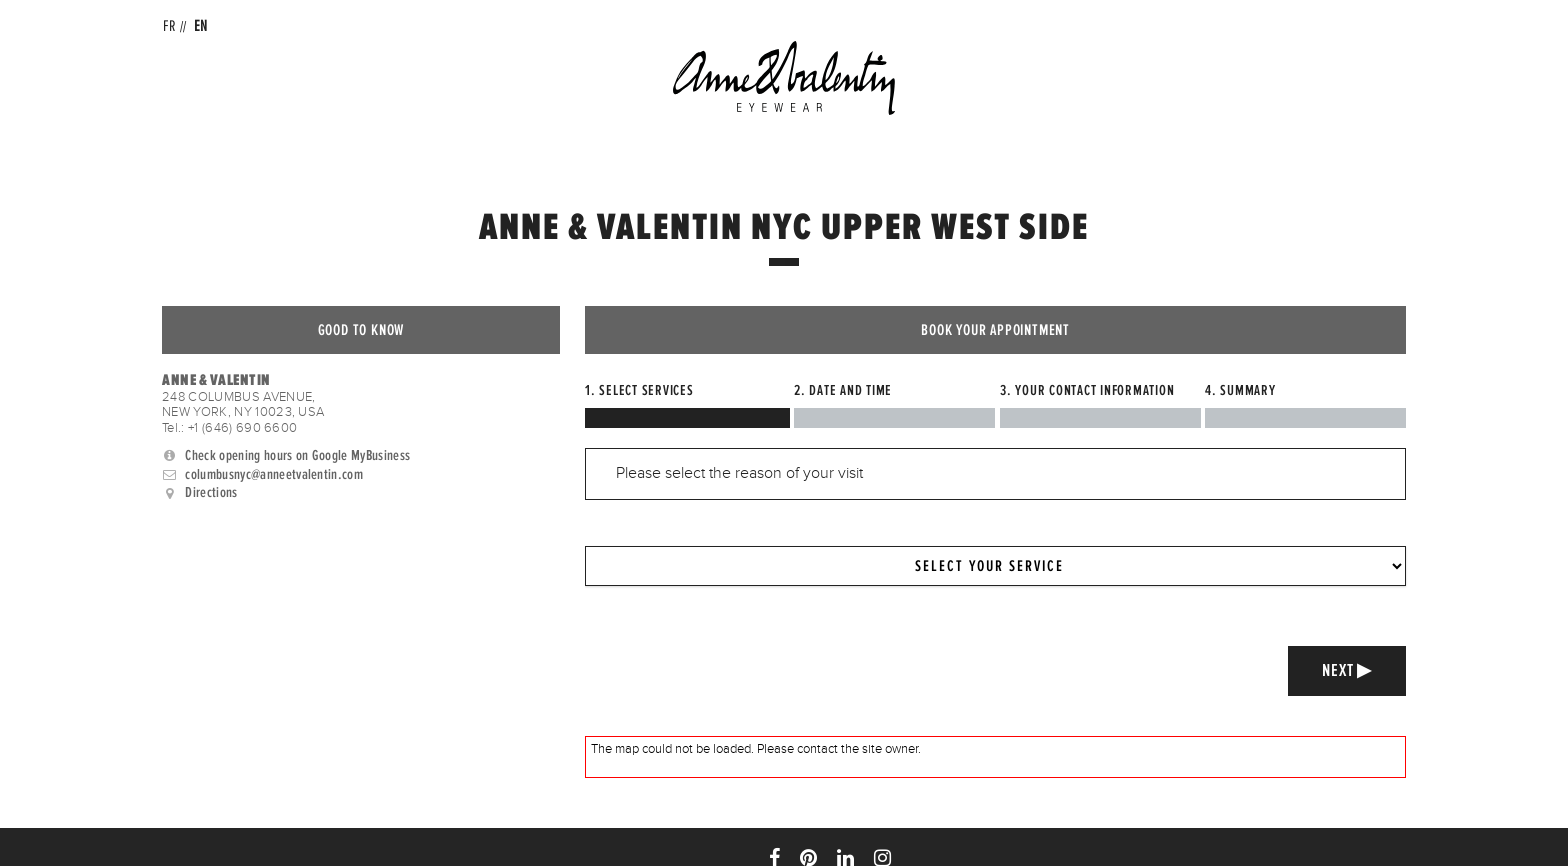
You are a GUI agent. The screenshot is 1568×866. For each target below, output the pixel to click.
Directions (211, 493)
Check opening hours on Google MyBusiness (297, 455)
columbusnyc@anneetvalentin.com (274, 474)
